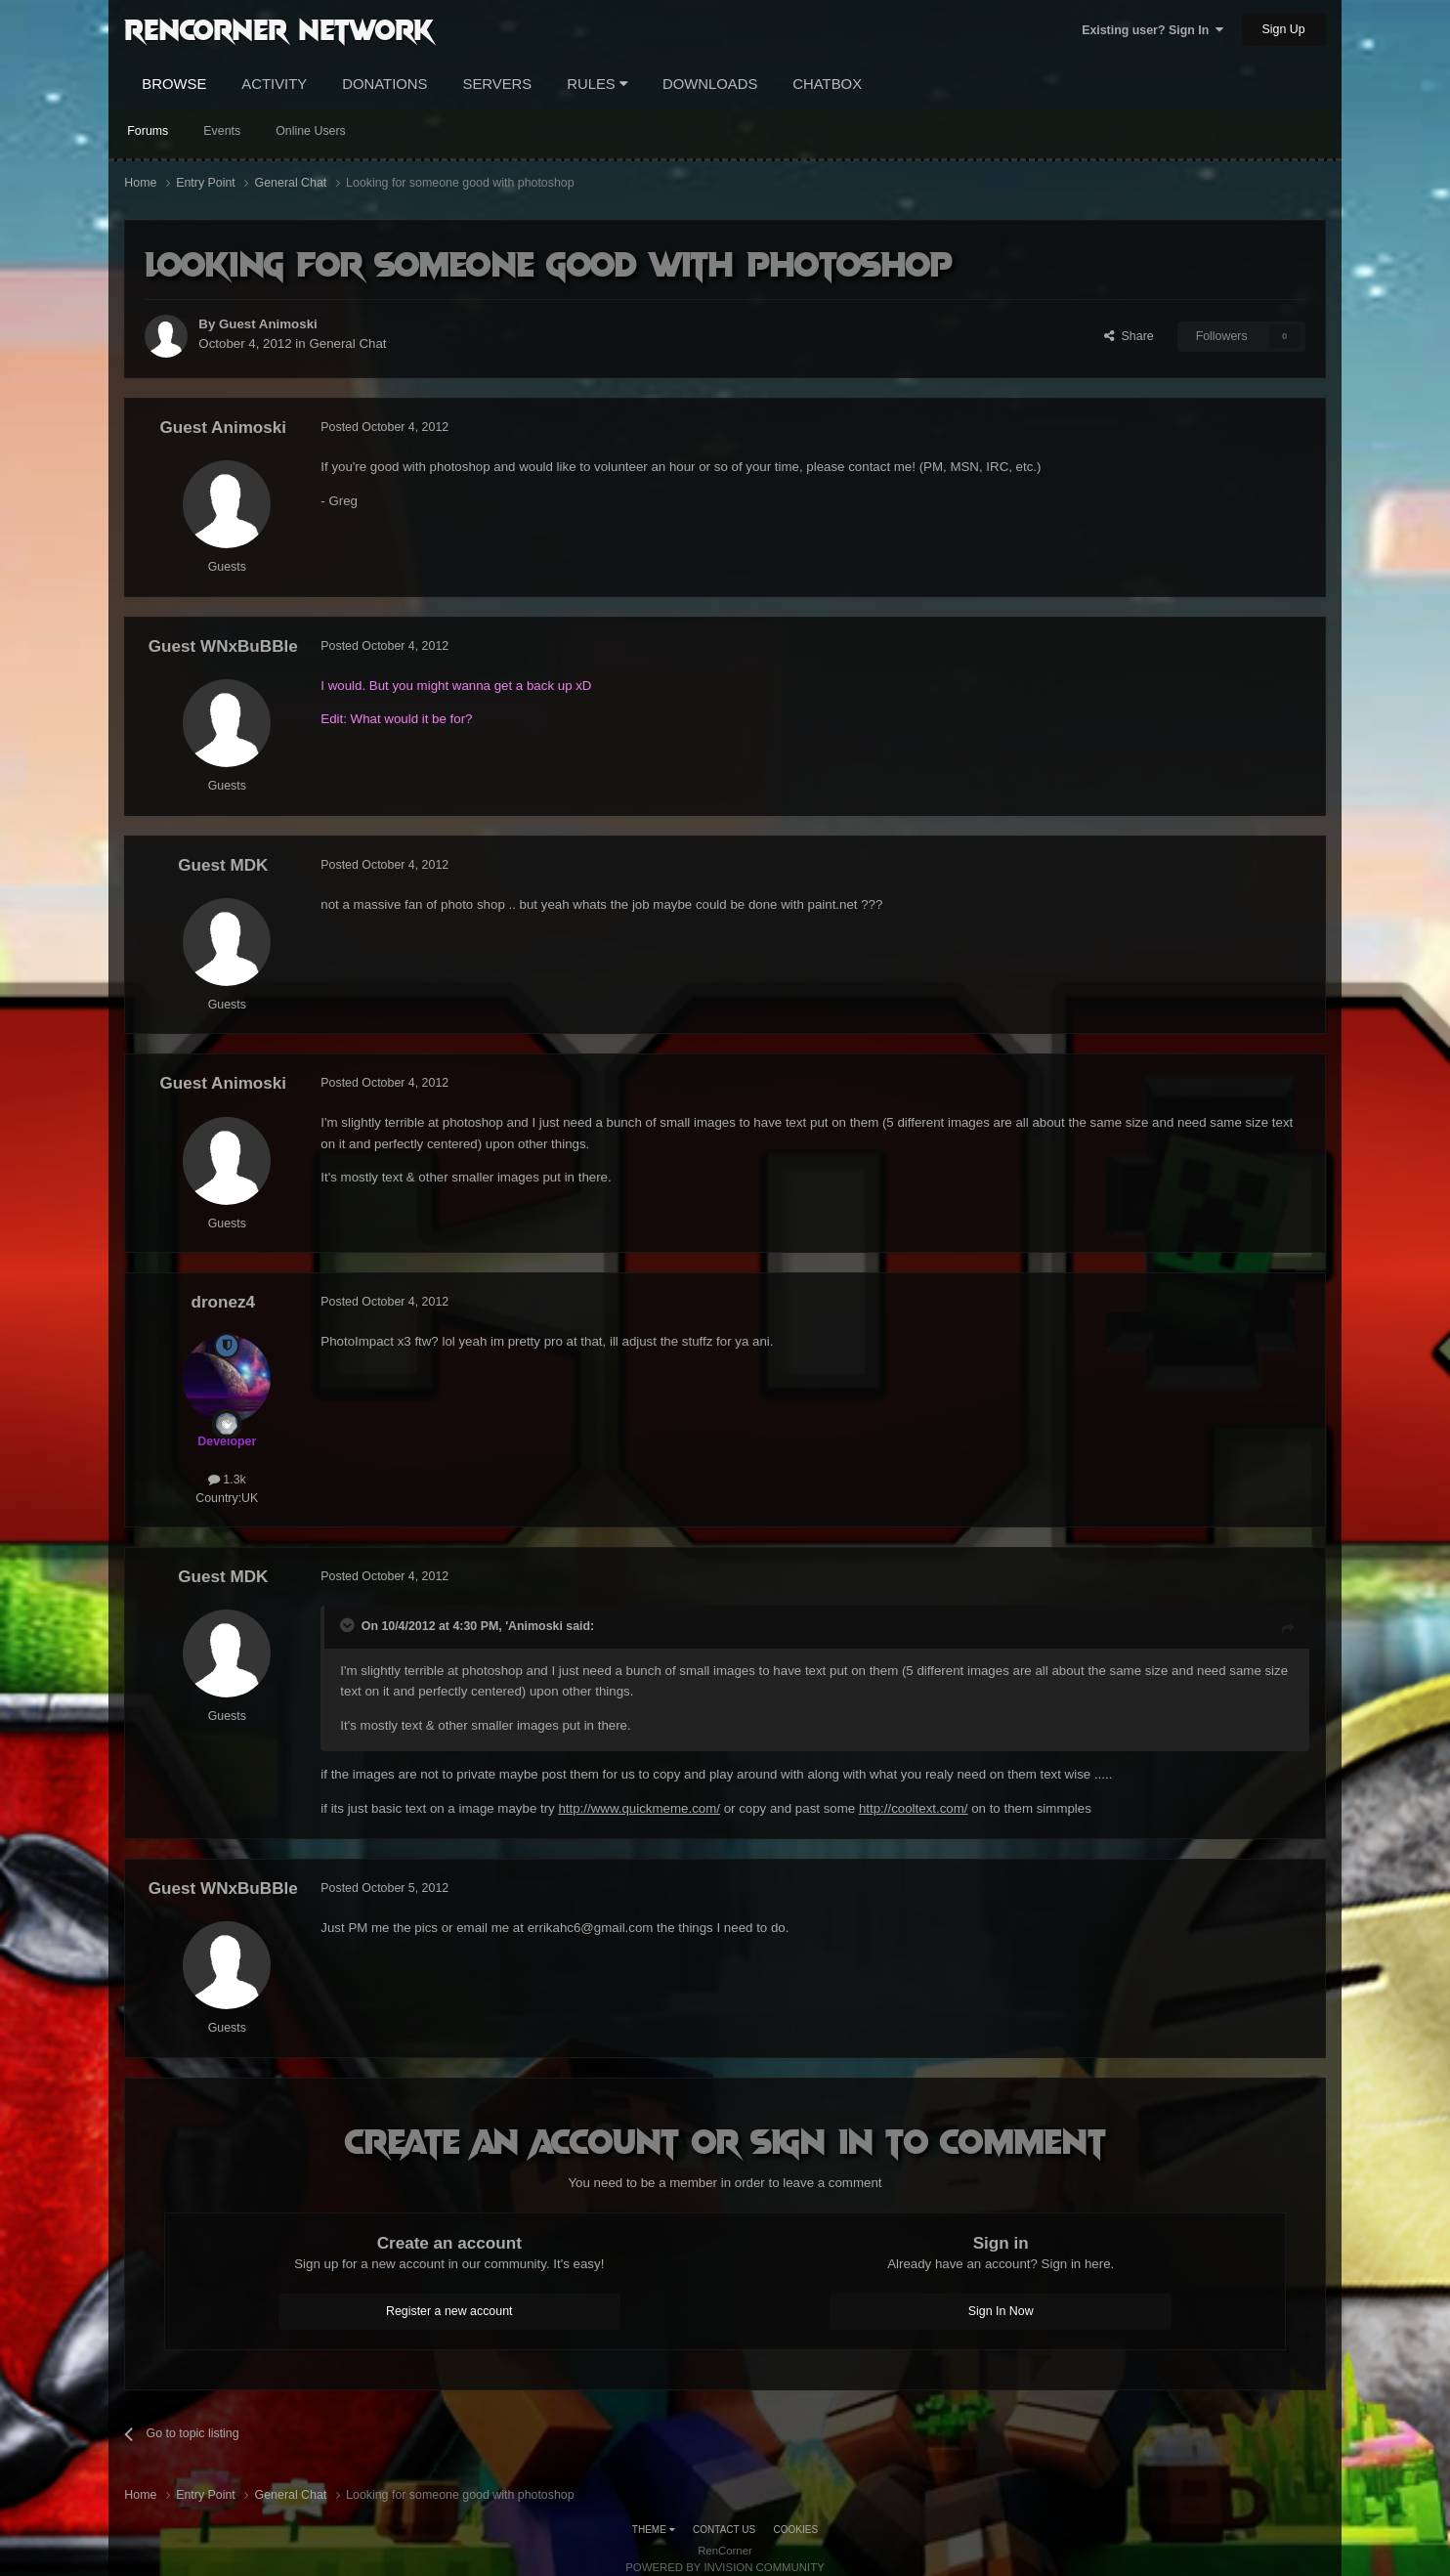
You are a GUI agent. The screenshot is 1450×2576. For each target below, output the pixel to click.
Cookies (796, 2529)
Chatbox (827, 84)
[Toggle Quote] (349, 1625)
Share (1129, 336)
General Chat (347, 343)
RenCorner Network (279, 28)
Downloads (709, 84)
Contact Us (724, 2529)
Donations (384, 84)
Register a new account (449, 2311)
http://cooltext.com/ (913, 1808)
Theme (653, 2529)
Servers (497, 84)
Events (221, 131)
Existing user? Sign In (1152, 30)
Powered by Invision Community (725, 2567)
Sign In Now (1001, 2311)
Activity (274, 84)
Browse (174, 84)
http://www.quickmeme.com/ (639, 1808)
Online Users (311, 131)
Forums (147, 131)
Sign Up (1283, 29)
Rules (597, 84)
